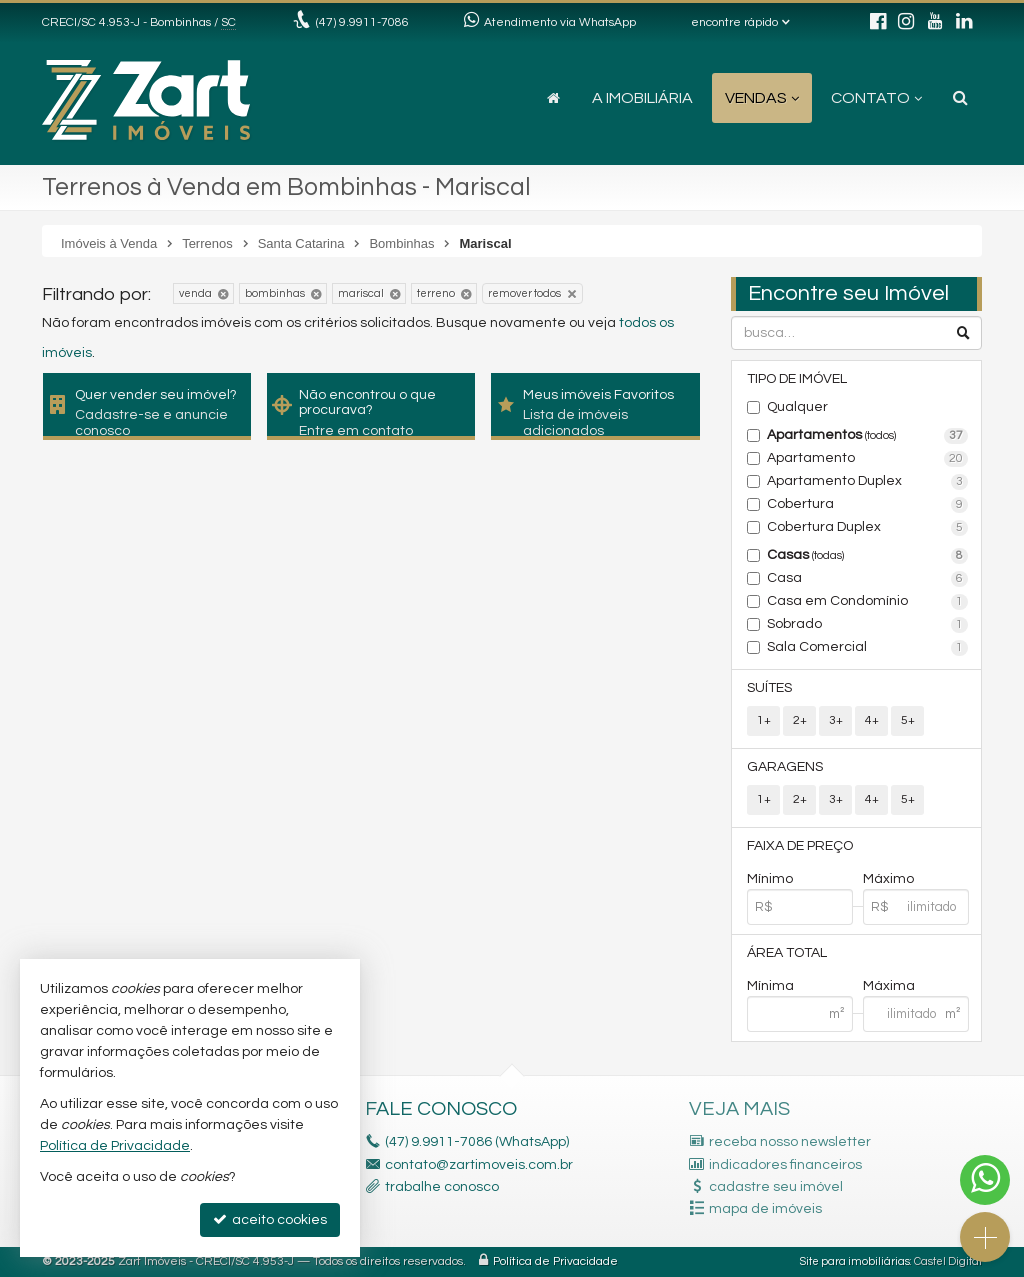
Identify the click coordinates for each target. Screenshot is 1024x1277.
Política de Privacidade (555, 1261)
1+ (764, 720)
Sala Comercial (867, 648)
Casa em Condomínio (867, 602)
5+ (908, 720)
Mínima (770, 986)
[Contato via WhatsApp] (985, 1180)
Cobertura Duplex (867, 528)
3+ (836, 720)
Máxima (889, 986)
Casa (867, 579)
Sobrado (867, 625)
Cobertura (867, 505)
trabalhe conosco (442, 1187)
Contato (876, 98)
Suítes (769, 688)
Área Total (787, 953)
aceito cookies (270, 1219)
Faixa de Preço (800, 846)
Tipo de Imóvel (797, 379)
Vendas (762, 98)
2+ (800, 720)
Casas (867, 556)
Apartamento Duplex (867, 482)
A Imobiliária (642, 98)
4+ (872, 720)
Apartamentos (867, 436)
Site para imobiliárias (855, 1261)
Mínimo (770, 879)
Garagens (785, 767)
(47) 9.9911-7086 (362, 22)
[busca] (960, 98)
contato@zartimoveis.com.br (479, 1165)
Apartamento (867, 459)
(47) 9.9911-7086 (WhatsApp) (477, 1142)
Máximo (888, 879)
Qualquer (797, 407)
